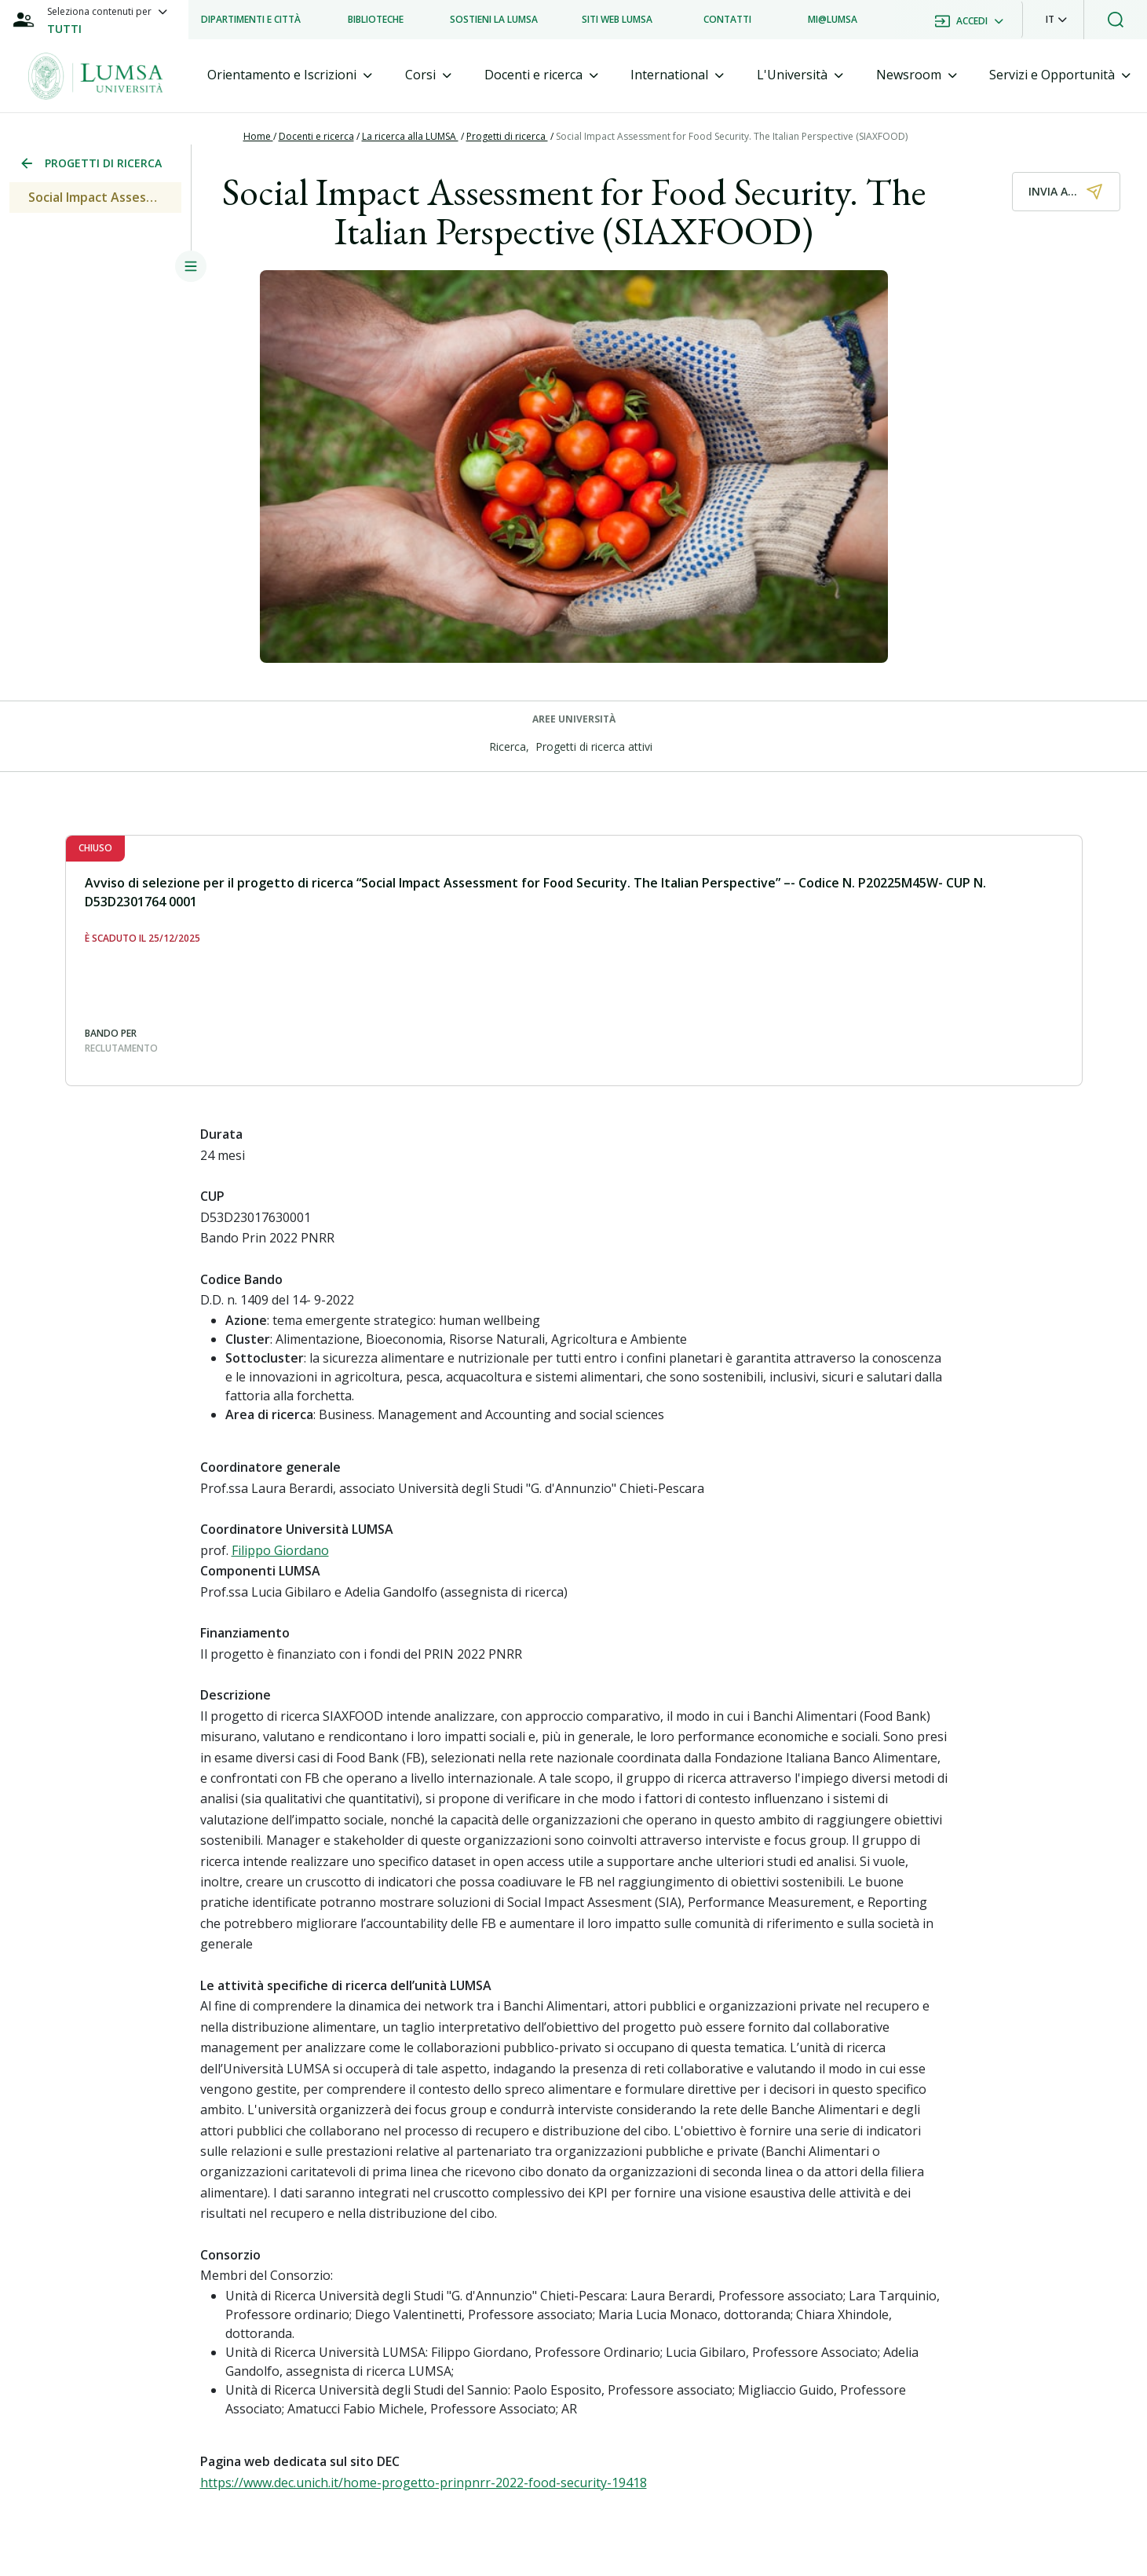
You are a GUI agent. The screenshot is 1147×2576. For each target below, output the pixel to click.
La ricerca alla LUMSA (410, 136)
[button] (1056, 19)
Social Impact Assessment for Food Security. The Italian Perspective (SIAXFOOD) (732, 136)
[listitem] (250, 19)
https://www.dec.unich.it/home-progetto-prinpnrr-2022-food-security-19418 (423, 2482)
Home (258, 136)
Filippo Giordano (280, 1550)
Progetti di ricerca (507, 136)
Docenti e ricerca (316, 136)
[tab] (290, 75)
